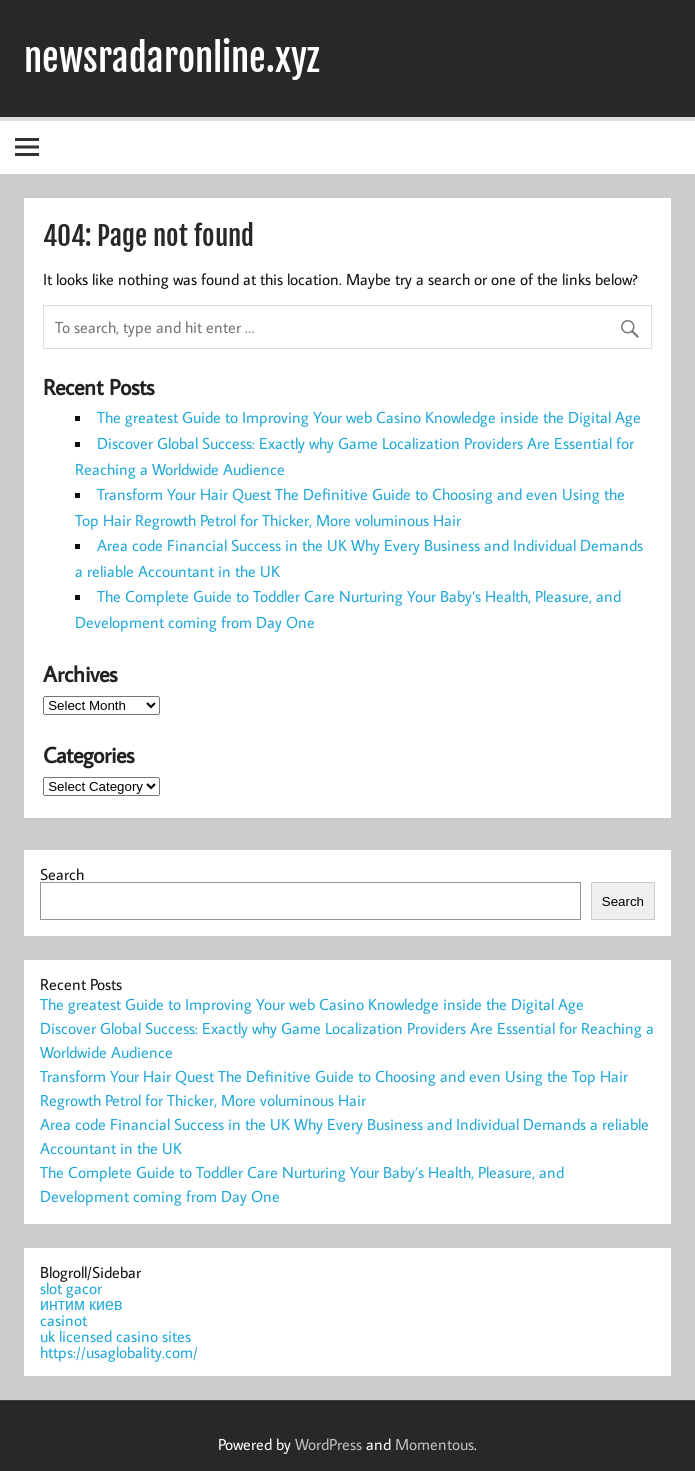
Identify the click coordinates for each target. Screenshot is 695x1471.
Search (62, 874)
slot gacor (71, 1288)
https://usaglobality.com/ (119, 1352)
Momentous (434, 1444)
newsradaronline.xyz (171, 58)
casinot (63, 1320)
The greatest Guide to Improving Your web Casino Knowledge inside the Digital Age (369, 417)
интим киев (81, 1304)
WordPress (328, 1444)
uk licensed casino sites (115, 1336)
